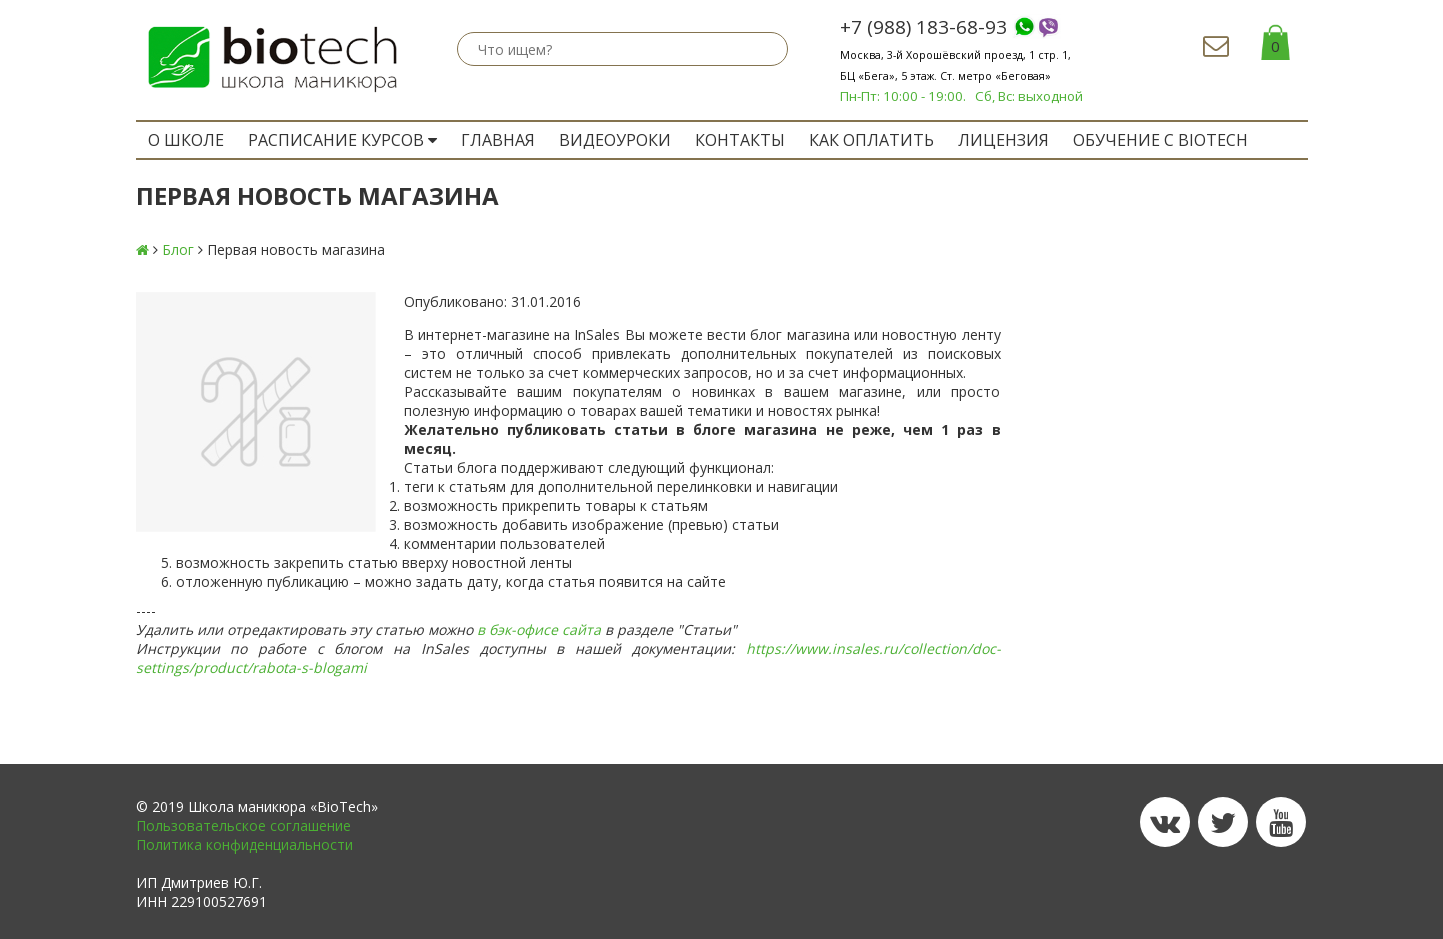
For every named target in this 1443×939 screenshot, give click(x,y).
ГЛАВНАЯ (498, 140)
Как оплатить (871, 140)
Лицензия (1003, 140)
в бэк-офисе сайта (539, 629)
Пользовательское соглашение (243, 825)
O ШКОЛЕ (186, 140)
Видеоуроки (615, 140)
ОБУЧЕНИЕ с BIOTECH (1160, 140)
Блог (178, 249)
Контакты (740, 140)
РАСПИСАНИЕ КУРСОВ (342, 140)
